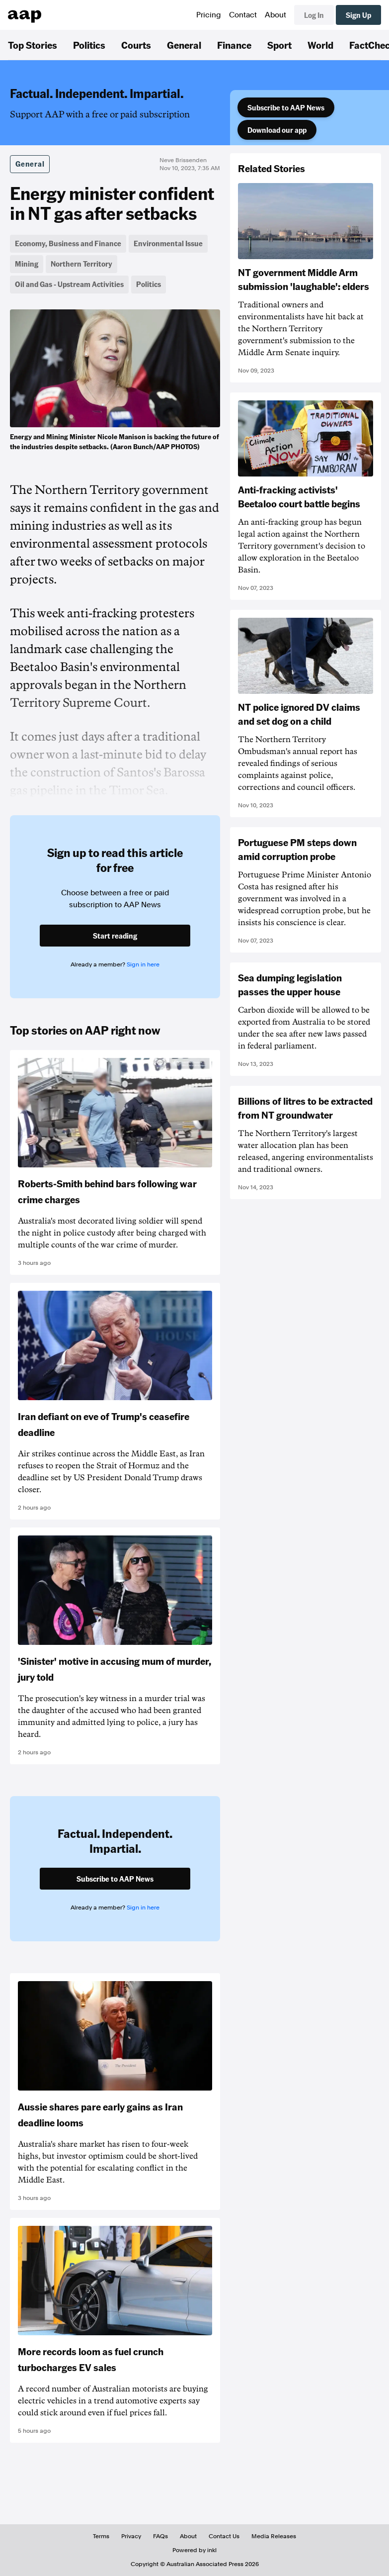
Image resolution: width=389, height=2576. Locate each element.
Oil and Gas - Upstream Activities (69, 284)
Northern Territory (81, 264)
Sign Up (358, 15)
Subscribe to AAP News (285, 107)
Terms (101, 2536)
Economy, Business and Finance (68, 243)
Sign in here (143, 964)
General (184, 44)
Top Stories (32, 44)
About (275, 14)
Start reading (115, 936)
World (320, 44)
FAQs (160, 2536)
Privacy (131, 2536)
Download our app (277, 130)
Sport (279, 44)
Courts (136, 44)
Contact (243, 14)
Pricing (208, 14)
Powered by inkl (194, 2550)
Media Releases (273, 2536)
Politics (89, 44)
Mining (26, 264)
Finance (234, 44)
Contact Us (224, 2536)
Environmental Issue (168, 243)
